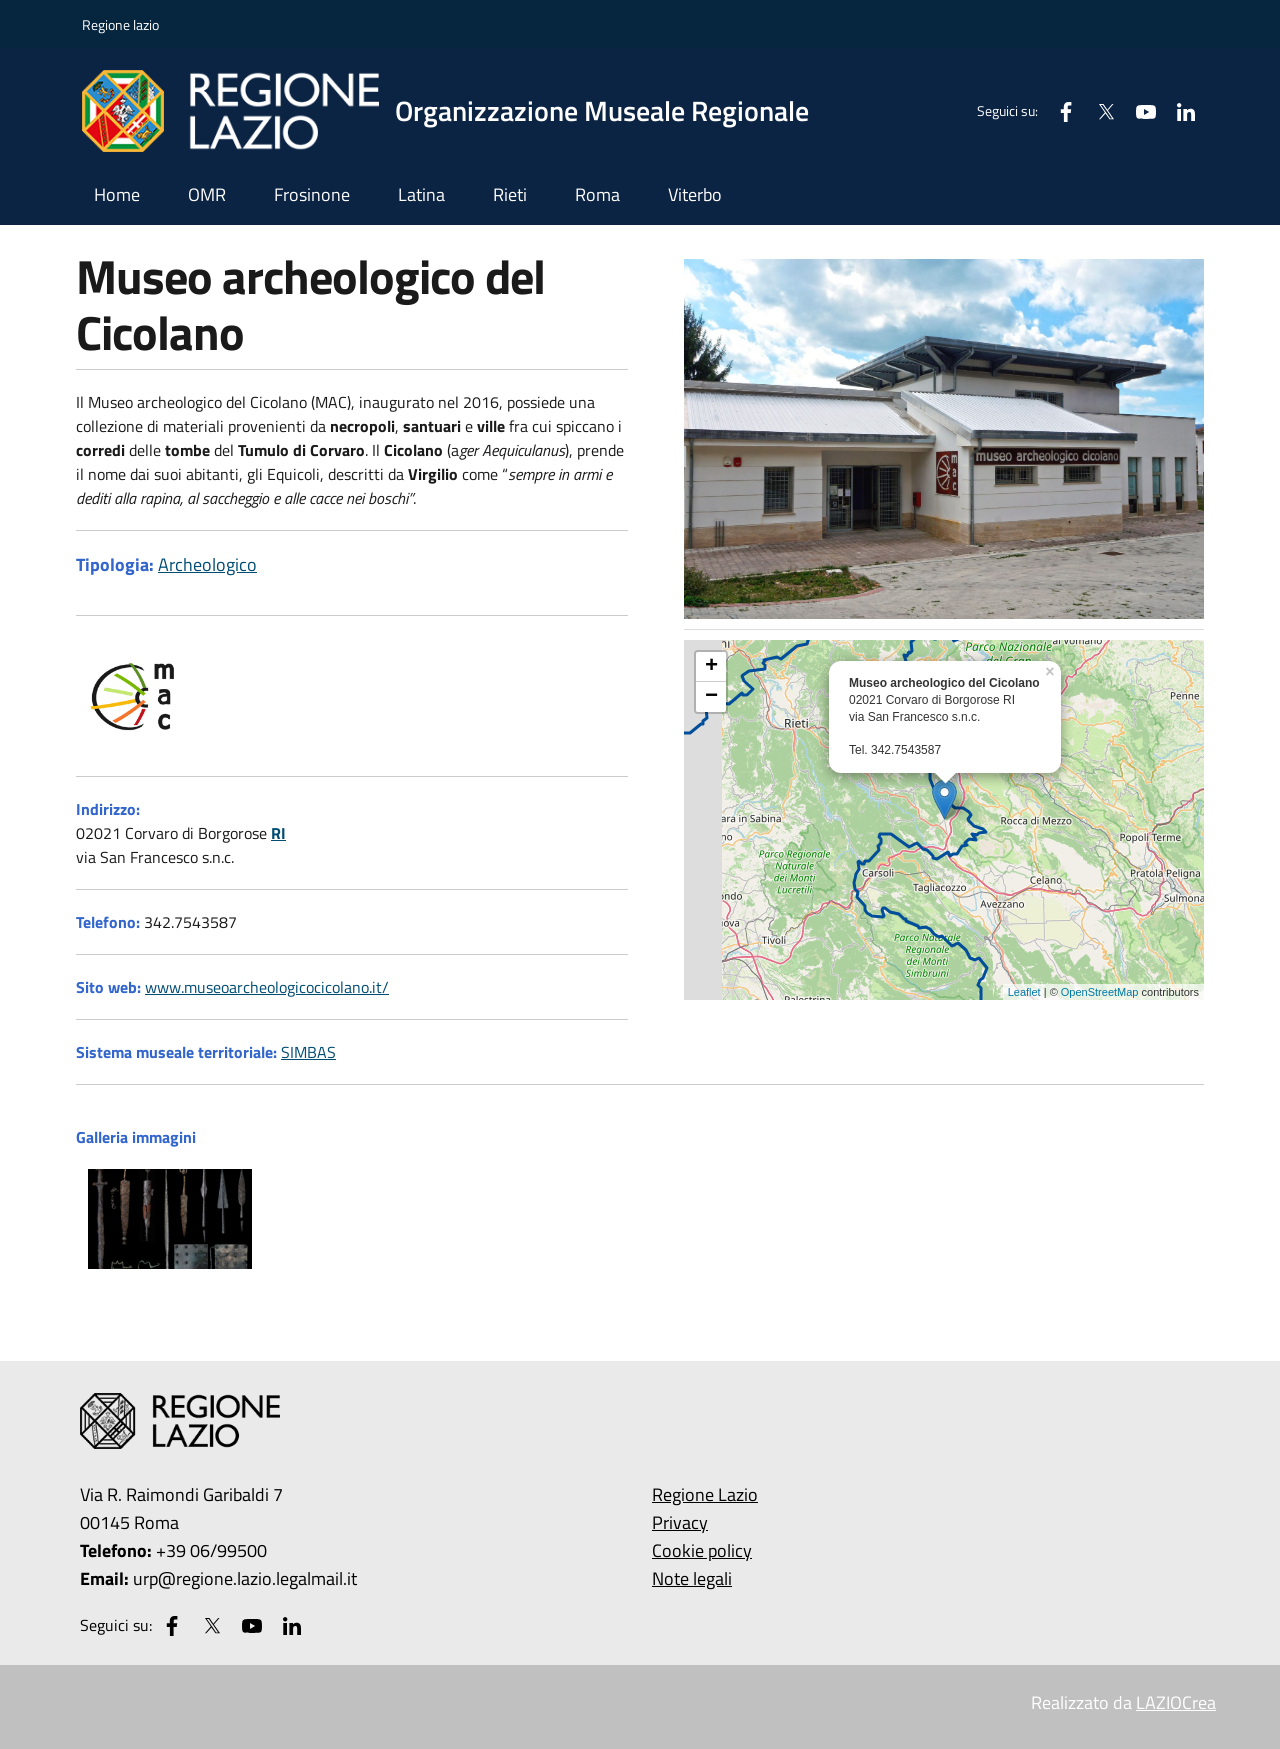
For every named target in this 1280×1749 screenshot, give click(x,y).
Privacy (680, 1522)
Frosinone (312, 194)
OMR (207, 194)
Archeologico (207, 564)
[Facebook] (1058, 110)
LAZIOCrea (1176, 1702)
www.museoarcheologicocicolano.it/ (267, 987)
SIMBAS (308, 1052)
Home (117, 194)
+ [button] (711, 667)
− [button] (711, 697)
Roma (597, 194)
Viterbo (695, 194)
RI (278, 833)
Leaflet (1024, 992)
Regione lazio (120, 24)
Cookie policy (702, 1550)
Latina (421, 194)
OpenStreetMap (1100, 992)
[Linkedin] (1178, 110)
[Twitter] (1098, 110)
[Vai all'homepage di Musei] (457, 111)
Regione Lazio (705, 1494)
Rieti (510, 194)
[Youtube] (1138, 110)
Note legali (692, 1578)
